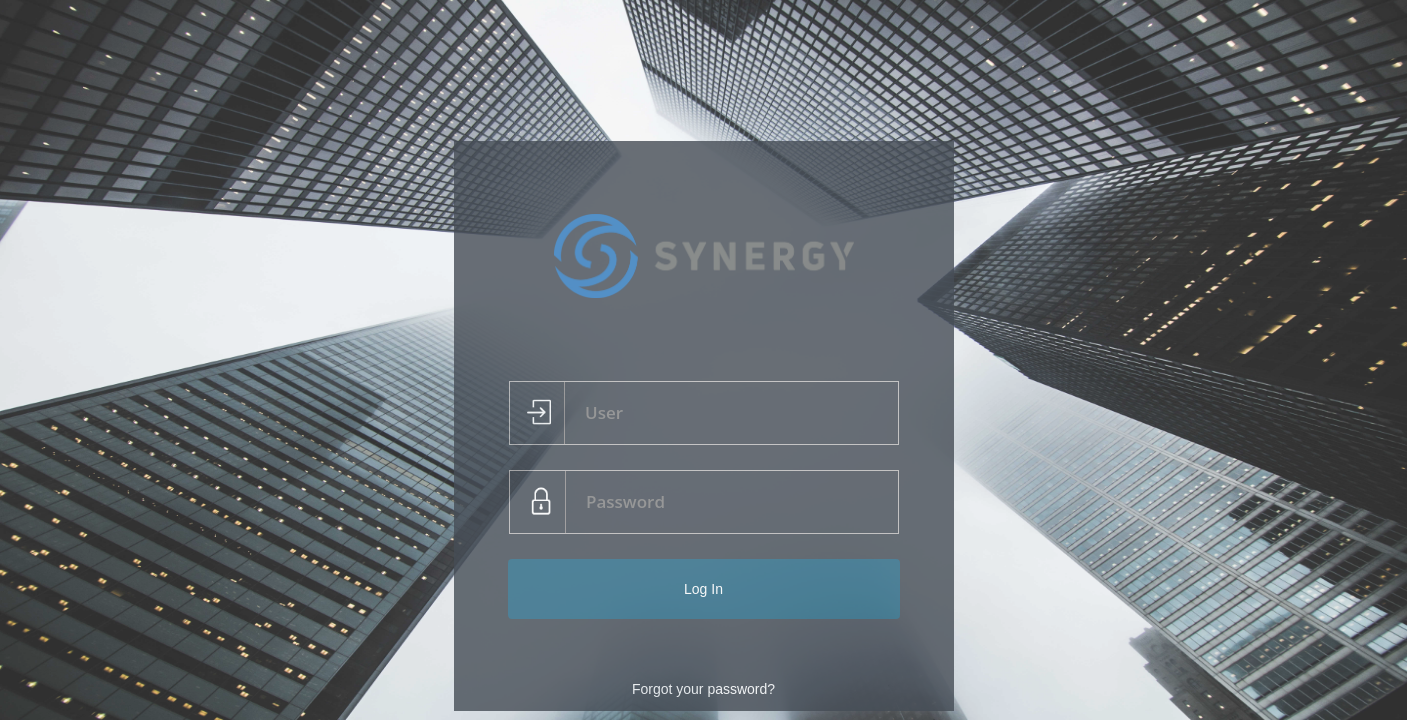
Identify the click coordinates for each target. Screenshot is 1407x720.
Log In (703, 589)
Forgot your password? (703, 689)
